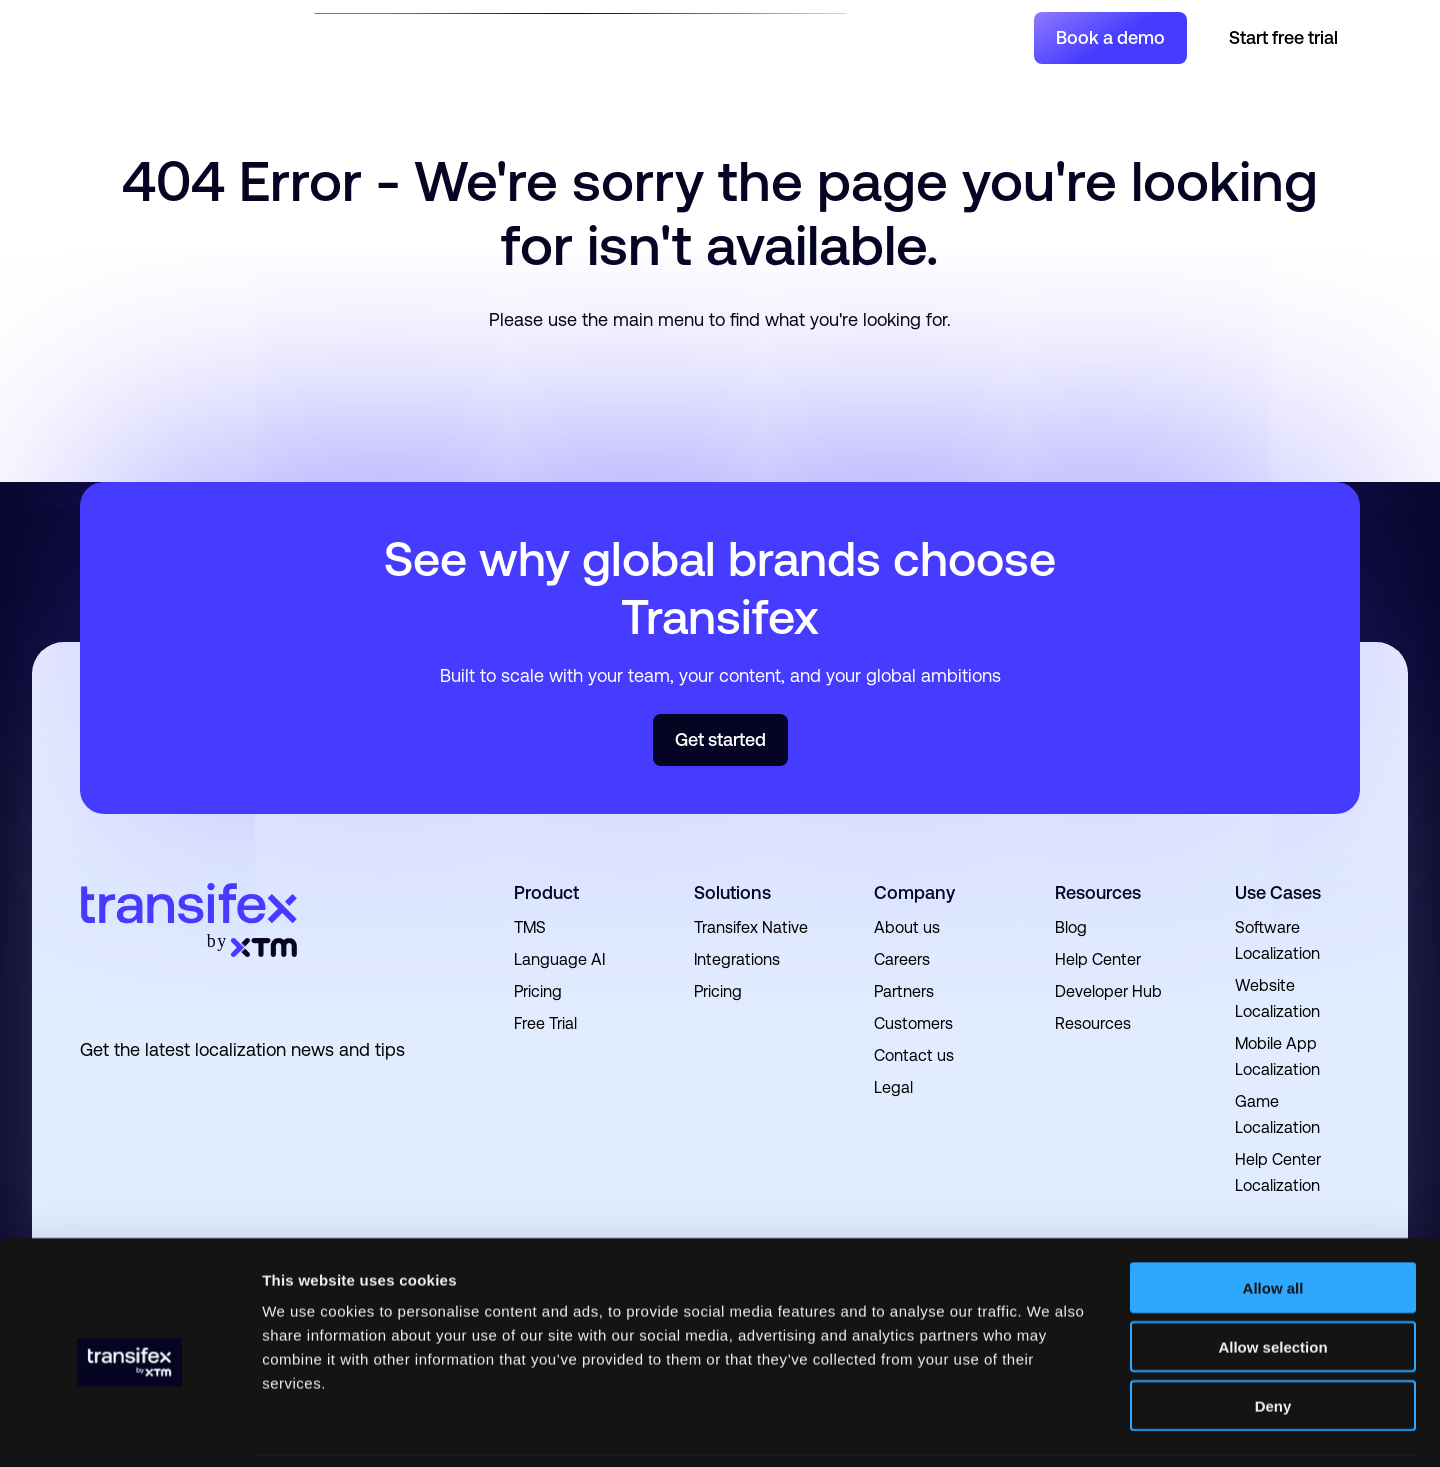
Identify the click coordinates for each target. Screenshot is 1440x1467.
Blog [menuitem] (1071, 927)
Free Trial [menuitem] (545, 1023)
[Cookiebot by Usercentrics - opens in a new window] (129, 1428)
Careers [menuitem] (902, 959)
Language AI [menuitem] (559, 959)
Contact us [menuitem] (914, 1055)
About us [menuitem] (907, 927)
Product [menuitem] (546, 892)
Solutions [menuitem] (732, 892)
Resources (585, 36)
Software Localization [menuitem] (1277, 940)
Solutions (382, 36)
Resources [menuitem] (1098, 892)
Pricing (796, 36)
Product (481, 36)
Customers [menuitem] (913, 1023)
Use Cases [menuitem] (1278, 892)
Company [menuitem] (914, 892)
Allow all (1273, 1221)
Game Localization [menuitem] (1277, 1114)
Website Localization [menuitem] (1277, 998)
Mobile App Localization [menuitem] (1277, 1056)
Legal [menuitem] (893, 1087)
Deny (1273, 1339)
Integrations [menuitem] (737, 959)
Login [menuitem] (996, 37)
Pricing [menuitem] (538, 991)
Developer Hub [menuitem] (1108, 991)
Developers (701, 36)
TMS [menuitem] (530, 927)
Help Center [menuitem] (1098, 959)
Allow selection (1272, 1280)
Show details (1049, 1427)
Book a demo (1110, 37)
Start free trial (1283, 37)
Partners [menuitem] (904, 991)
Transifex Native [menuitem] (751, 927)
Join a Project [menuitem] (913, 37)
